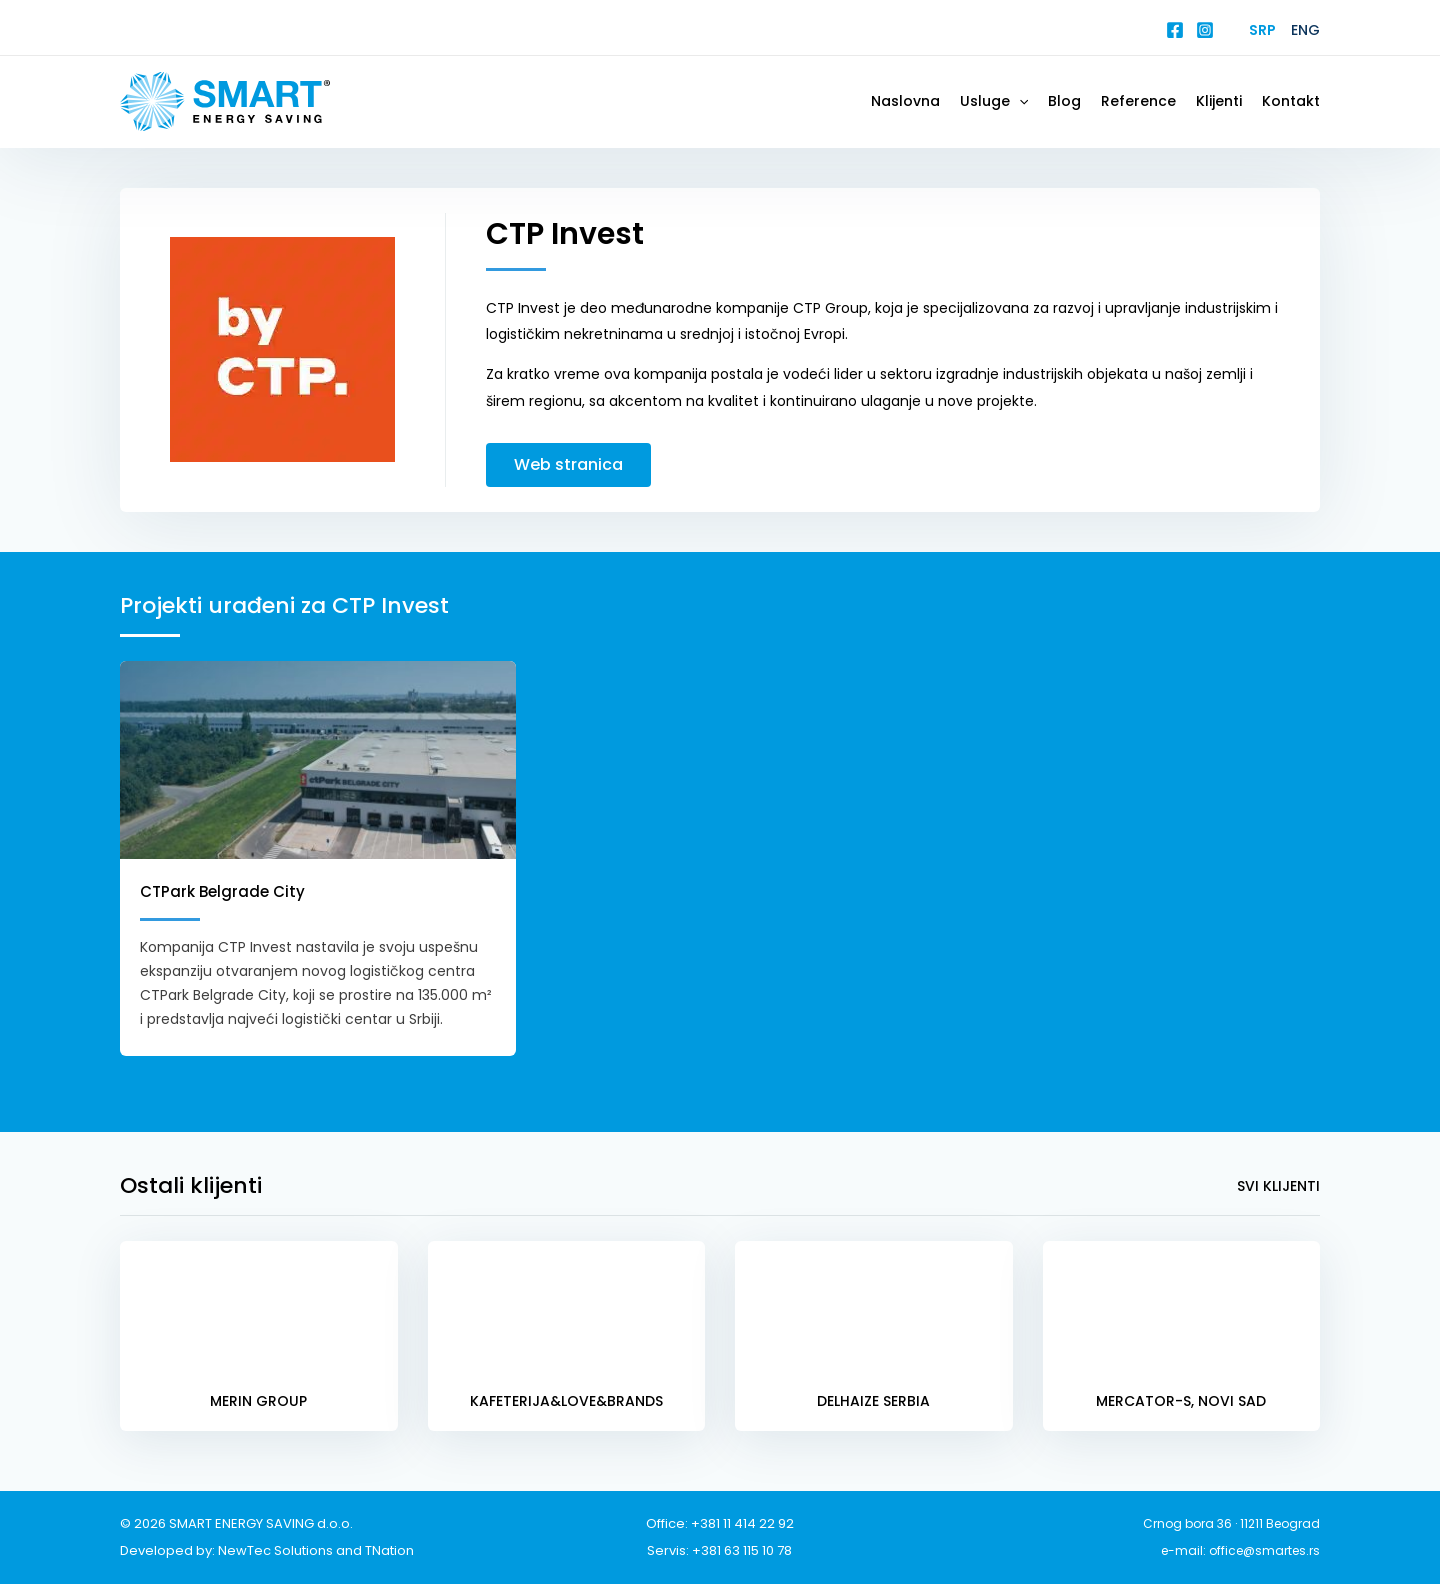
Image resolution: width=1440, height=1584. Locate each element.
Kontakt (1291, 101)
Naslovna (905, 101)
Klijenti (1219, 101)
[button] (1019, 101)
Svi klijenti (1278, 1186)
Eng (1305, 30)
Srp (1262, 30)
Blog (1064, 101)
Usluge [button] (994, 101)
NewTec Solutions (275, 1550)
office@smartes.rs (1264, 1550)
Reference (1138, 101)
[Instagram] (1205, 30)
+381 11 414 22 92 (742, 1523)
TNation (389, 1550)
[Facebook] (1175, 30)
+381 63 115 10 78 (742, 1550)
